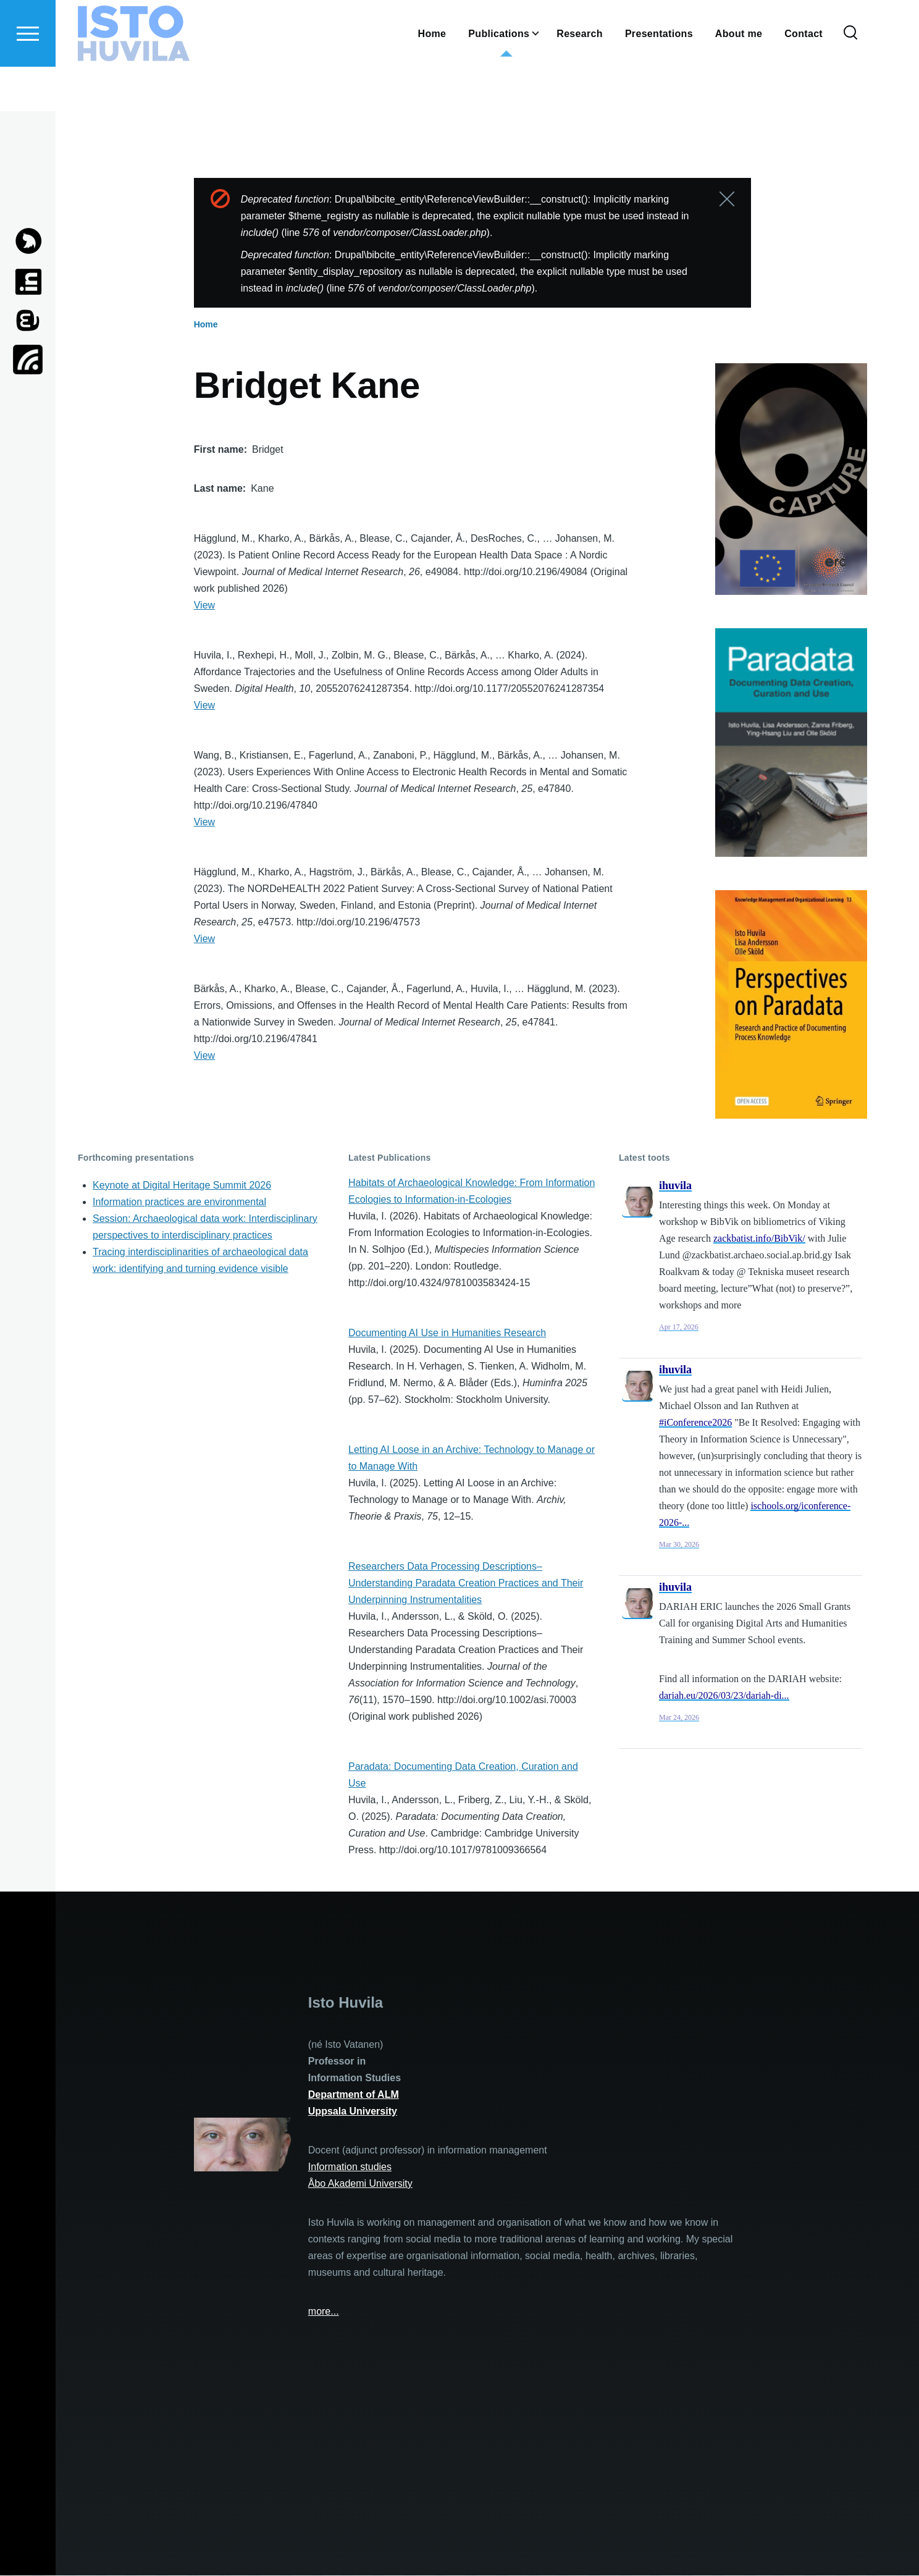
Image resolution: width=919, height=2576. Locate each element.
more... (323, 2312)
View (204, 605)
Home (206, 325)
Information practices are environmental (179, 1202)
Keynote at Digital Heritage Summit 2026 (182, 1186)
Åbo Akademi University (360, 2184)
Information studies (350, 2167)
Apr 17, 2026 (679, 1327)
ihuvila (675, 1186)
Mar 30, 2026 (679, 1545)
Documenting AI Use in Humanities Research (447, 1333)
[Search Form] (850, 77)
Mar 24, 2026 (679, 1718)
